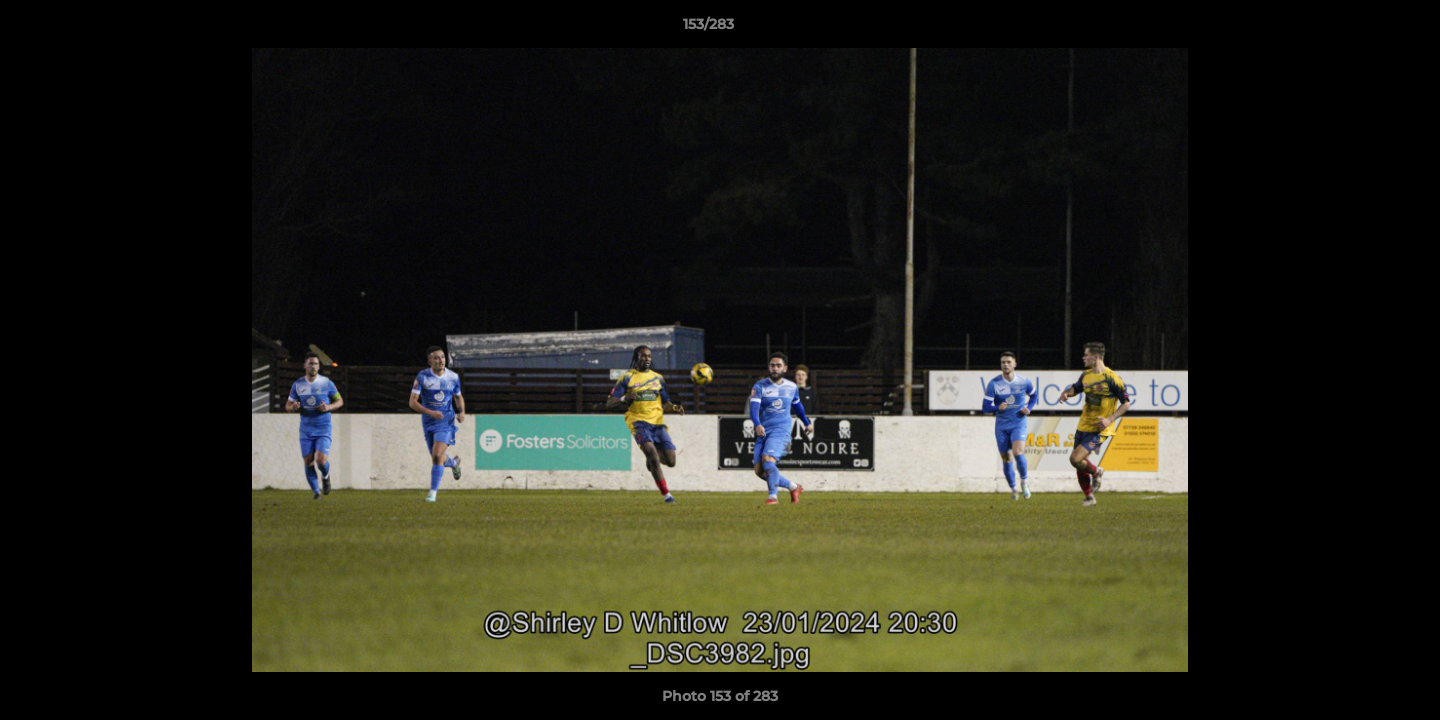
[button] (1356, 29)
